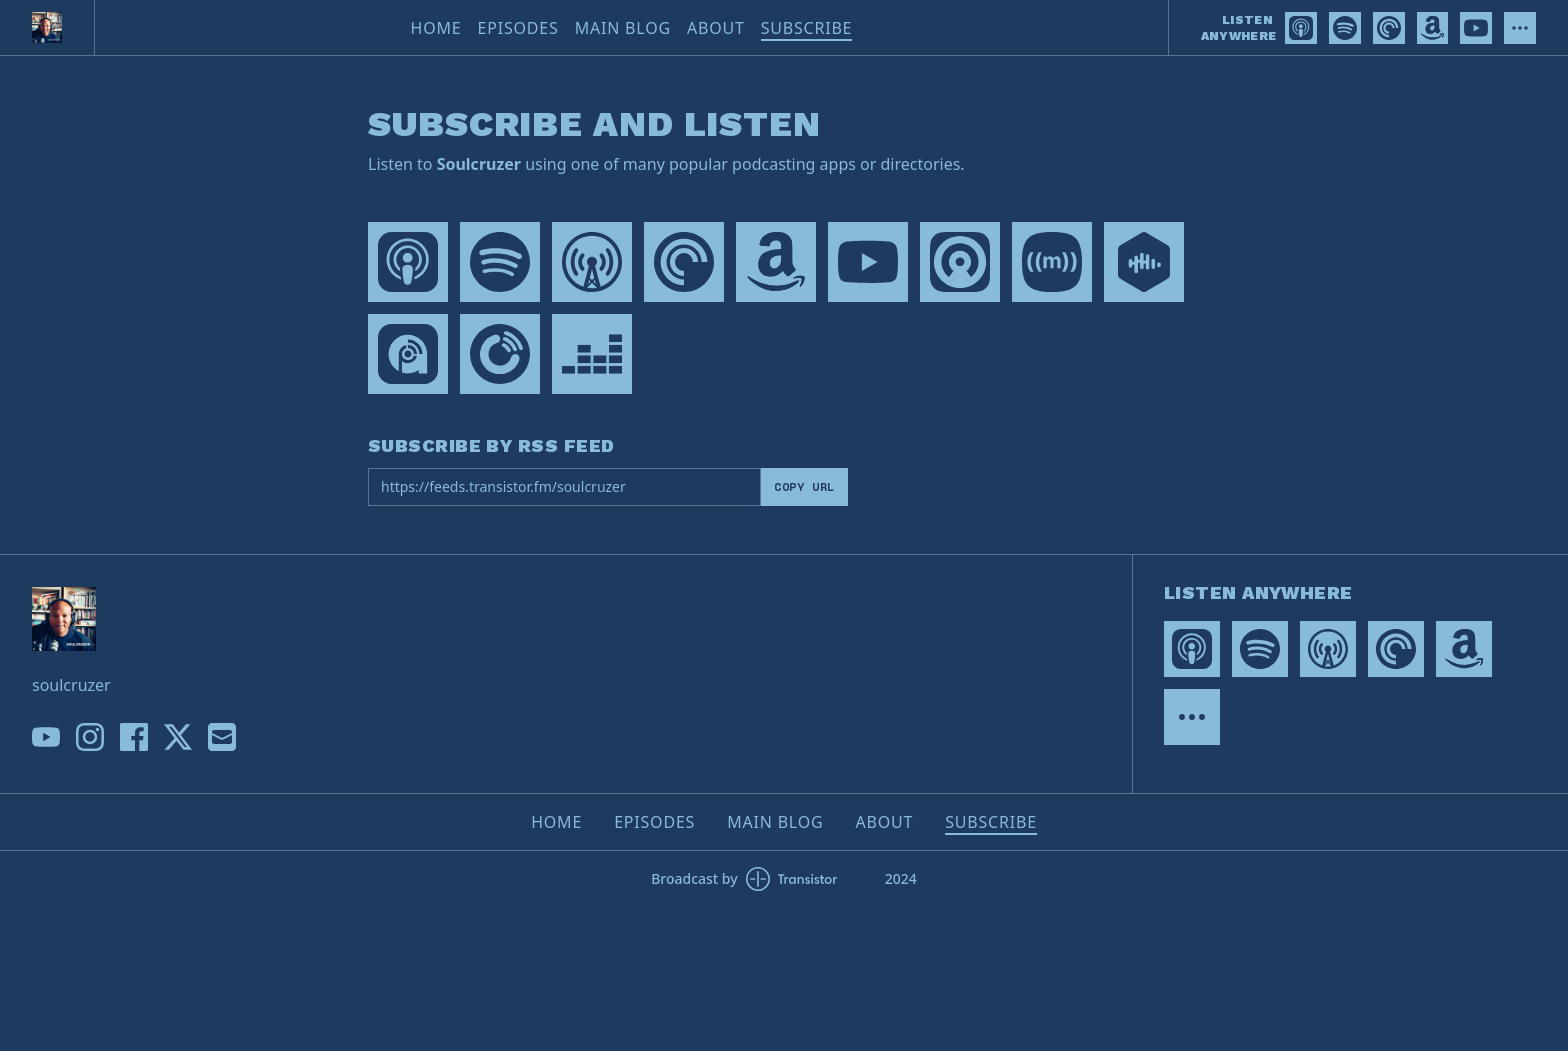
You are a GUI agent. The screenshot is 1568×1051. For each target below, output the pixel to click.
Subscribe (807, 28)
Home (436, 28)
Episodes (518, 28)
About (716, 28)
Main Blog (623, 28)
